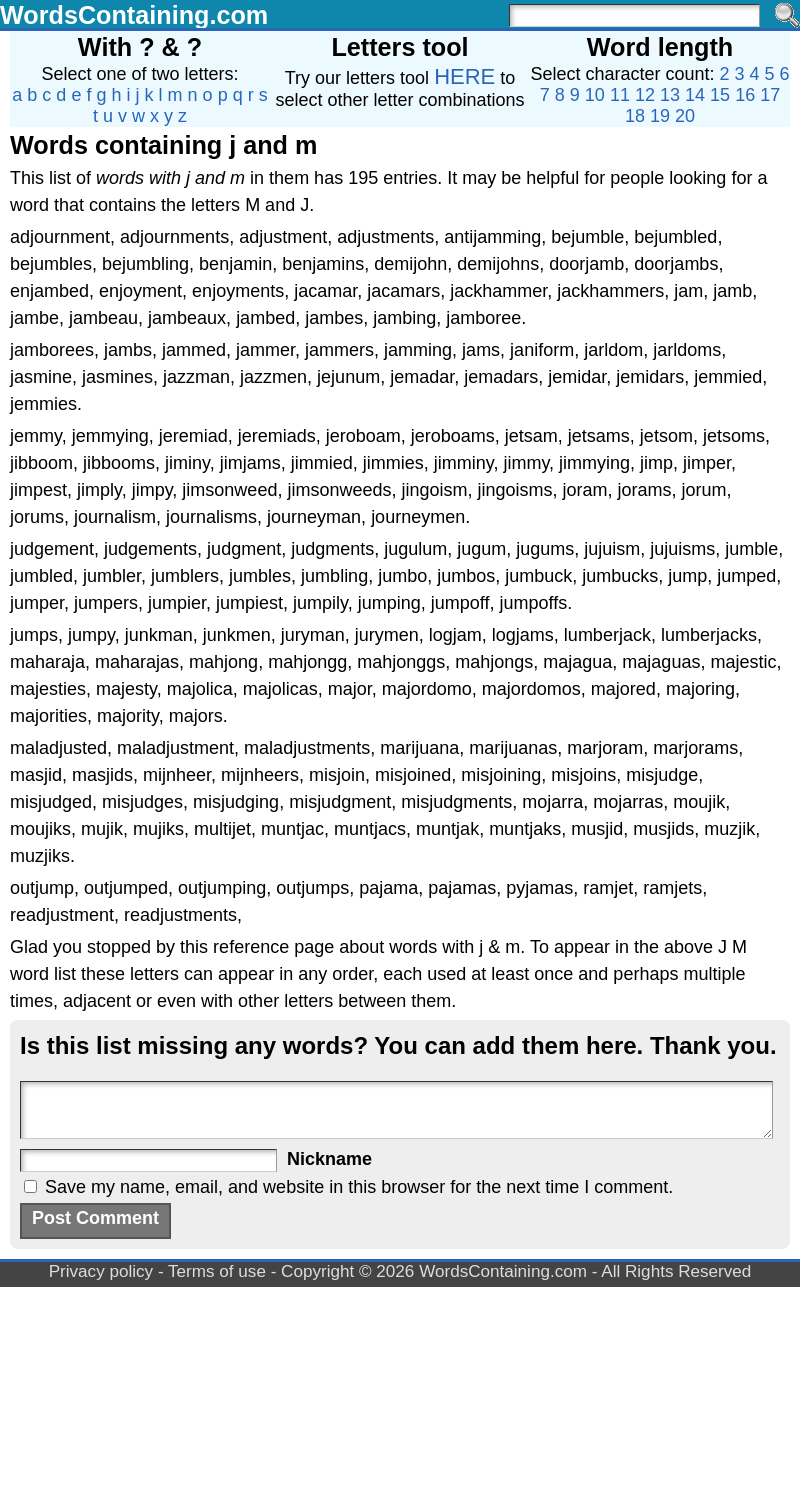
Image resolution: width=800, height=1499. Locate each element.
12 (645, 95)
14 (695, 95)
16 (745, 95)
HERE (464, 76)
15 (720, 95)
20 (685, 116)
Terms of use (217, 1271)
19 (660, 116)
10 (595, 95)
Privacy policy (101, 1271)
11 (620, 95)
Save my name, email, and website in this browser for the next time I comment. (359, 1187)
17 (770, 95)
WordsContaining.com (134, 15)
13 (670, 95)
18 (635, 116)
